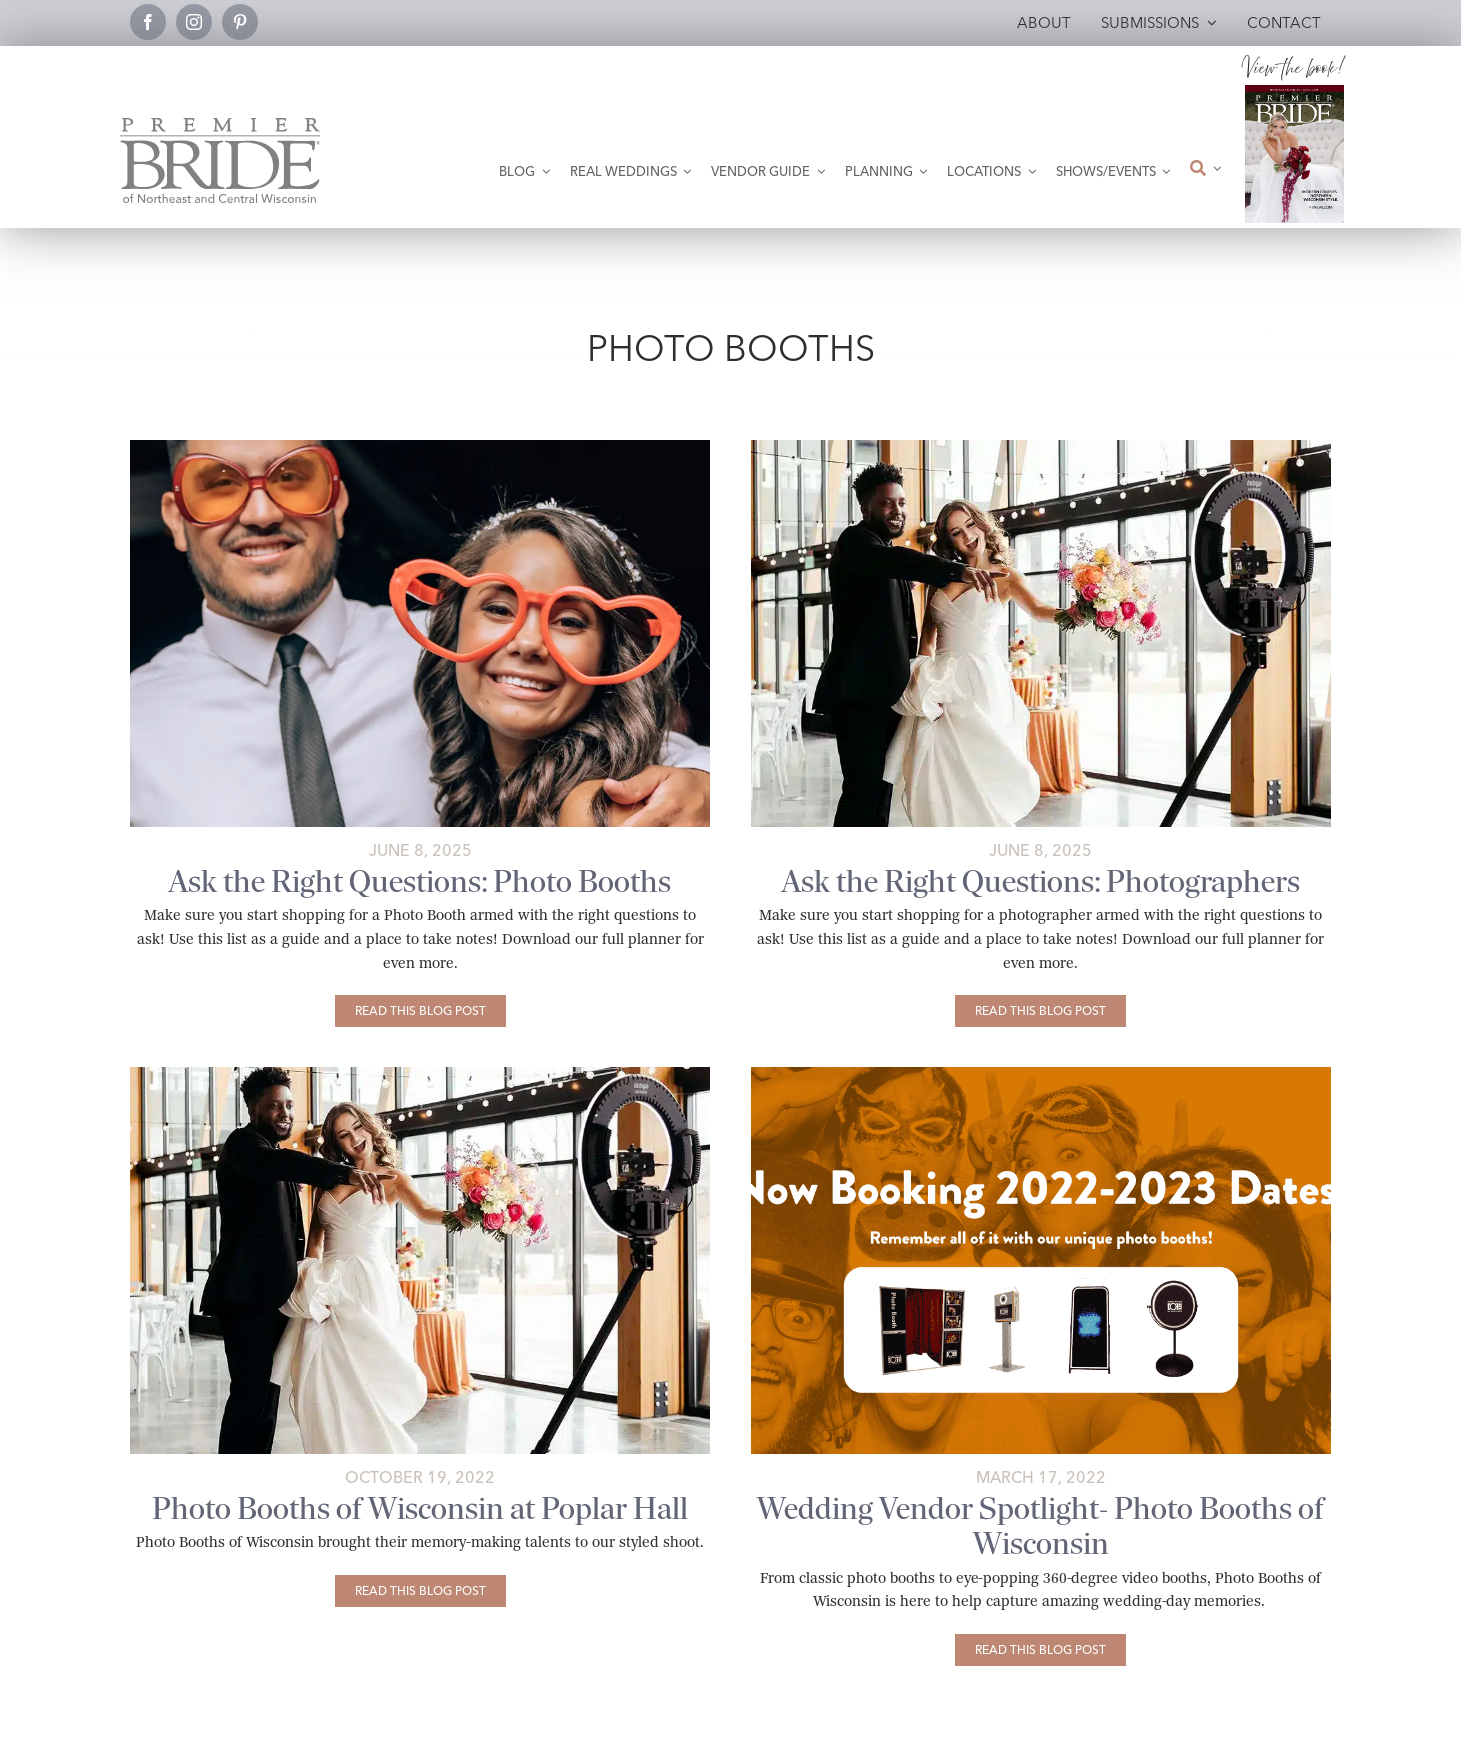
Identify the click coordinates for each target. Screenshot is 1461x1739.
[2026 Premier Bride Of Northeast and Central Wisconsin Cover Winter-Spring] (1295, 92)
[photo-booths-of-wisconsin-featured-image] (1041, 1074)
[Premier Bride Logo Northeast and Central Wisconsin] (220, 125)
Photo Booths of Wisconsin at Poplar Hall (420, 1508)
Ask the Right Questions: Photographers (1041, 881)
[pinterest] (240, 22)
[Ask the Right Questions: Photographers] (1040, 1011)
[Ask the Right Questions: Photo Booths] (420, 1011)
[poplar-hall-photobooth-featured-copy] (420, 1074)
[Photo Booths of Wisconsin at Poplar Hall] (420, 1591)
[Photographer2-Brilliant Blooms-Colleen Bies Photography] (1041, 447)
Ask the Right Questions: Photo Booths (420, 881)
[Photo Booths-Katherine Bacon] (420, 447)
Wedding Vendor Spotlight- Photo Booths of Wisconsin (1040, 1526)
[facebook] (148, 22)
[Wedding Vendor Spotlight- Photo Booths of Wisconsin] (1040, 1650)
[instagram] (194, 22)
